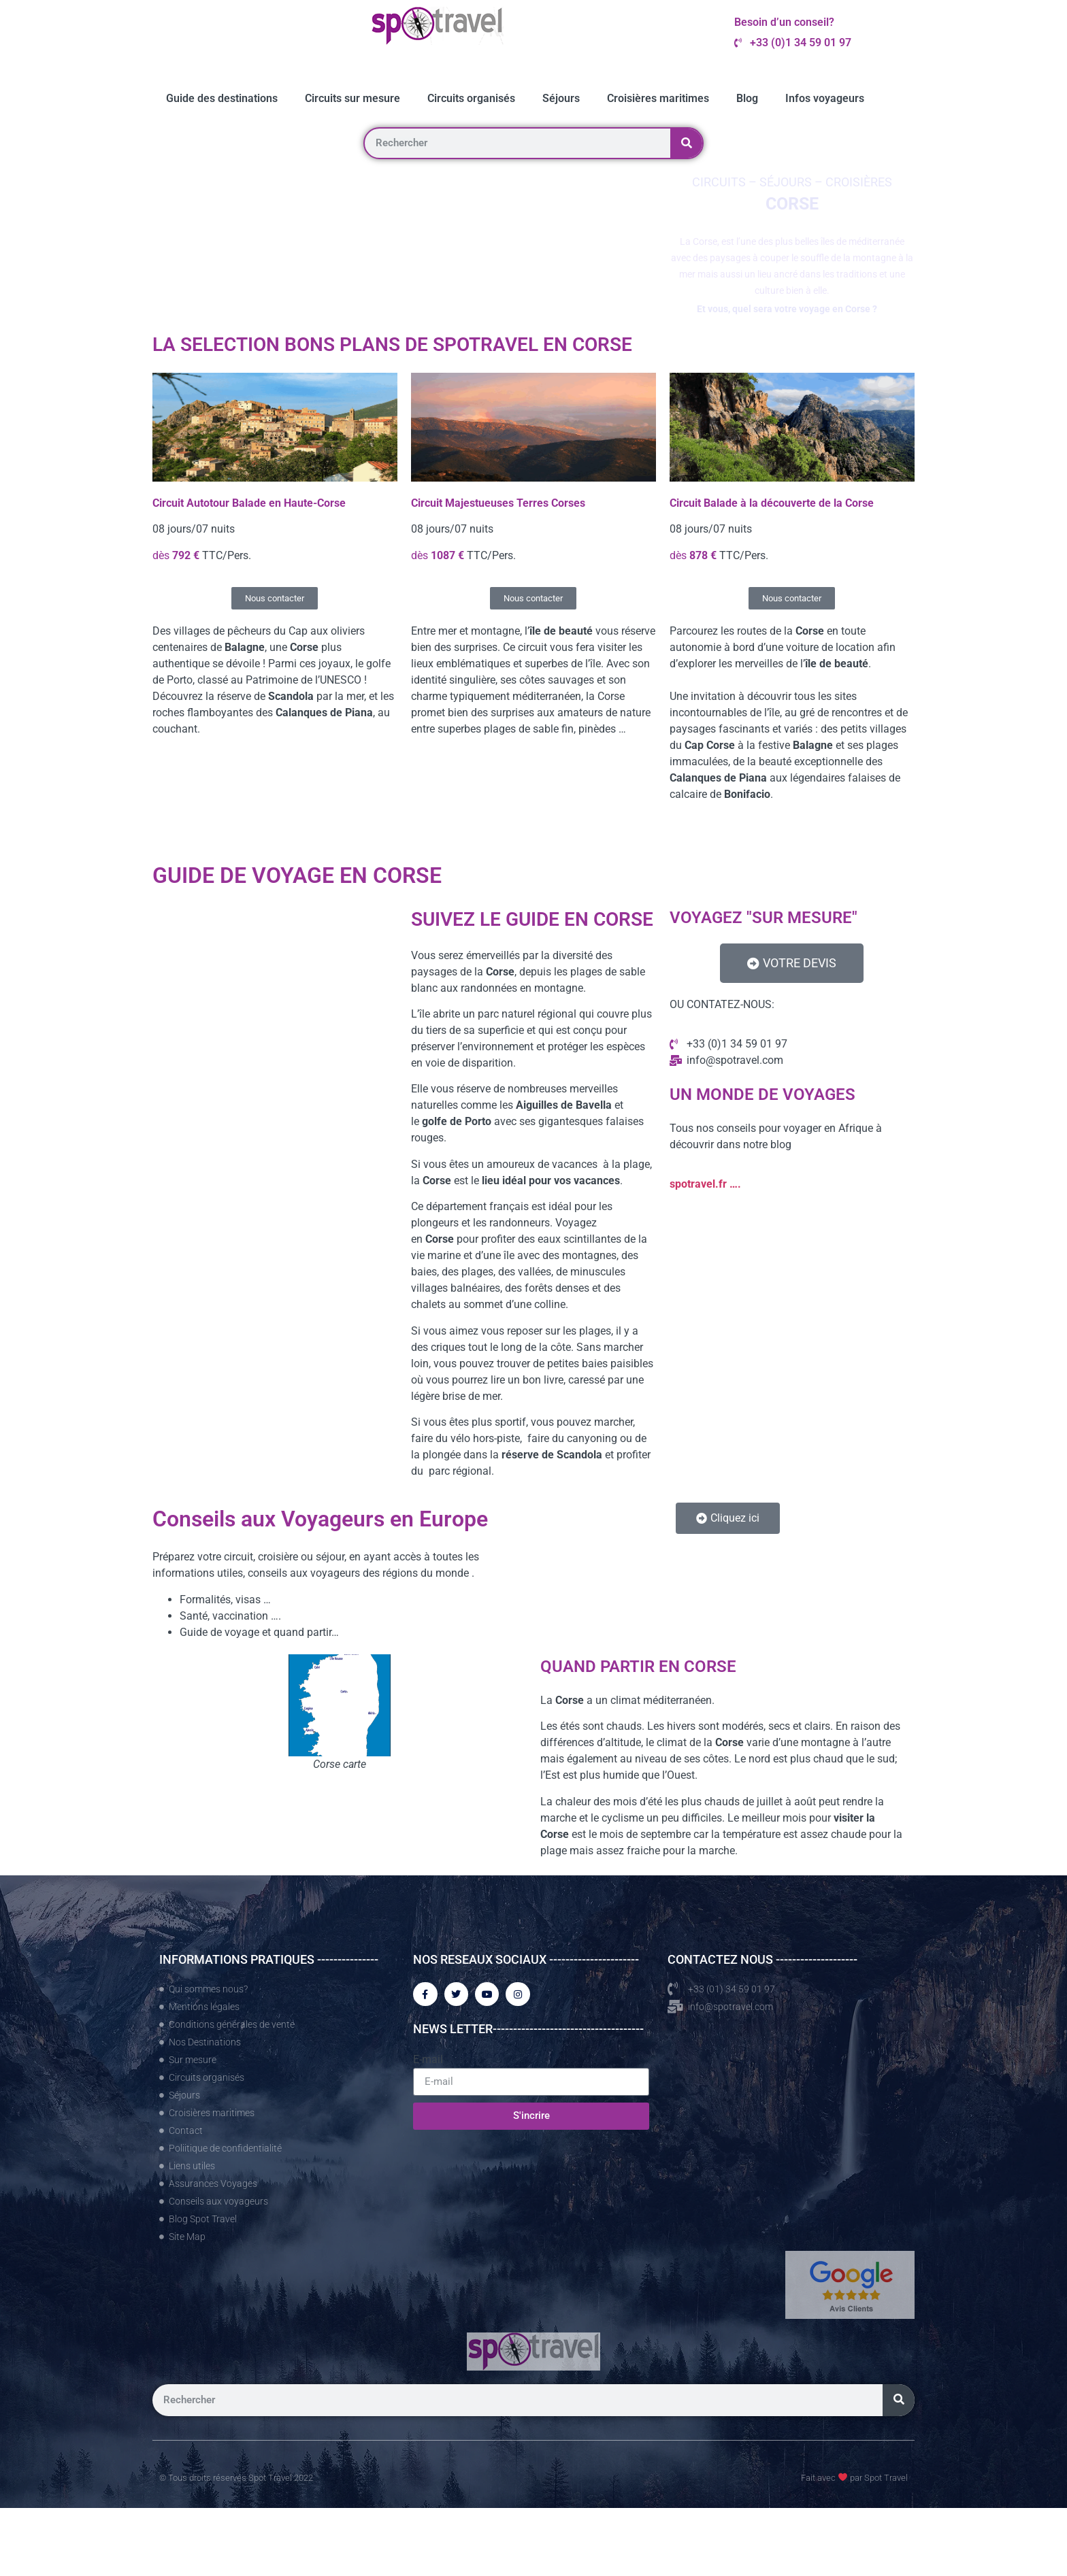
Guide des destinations (222, 98)
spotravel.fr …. (705, 1183)
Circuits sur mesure (352, 98)
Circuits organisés (471, 98)
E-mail (428, 2062)
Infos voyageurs (824, 98)
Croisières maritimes (658, 98)
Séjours (561, 98)
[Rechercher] (686, 143)
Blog (747, 98)
